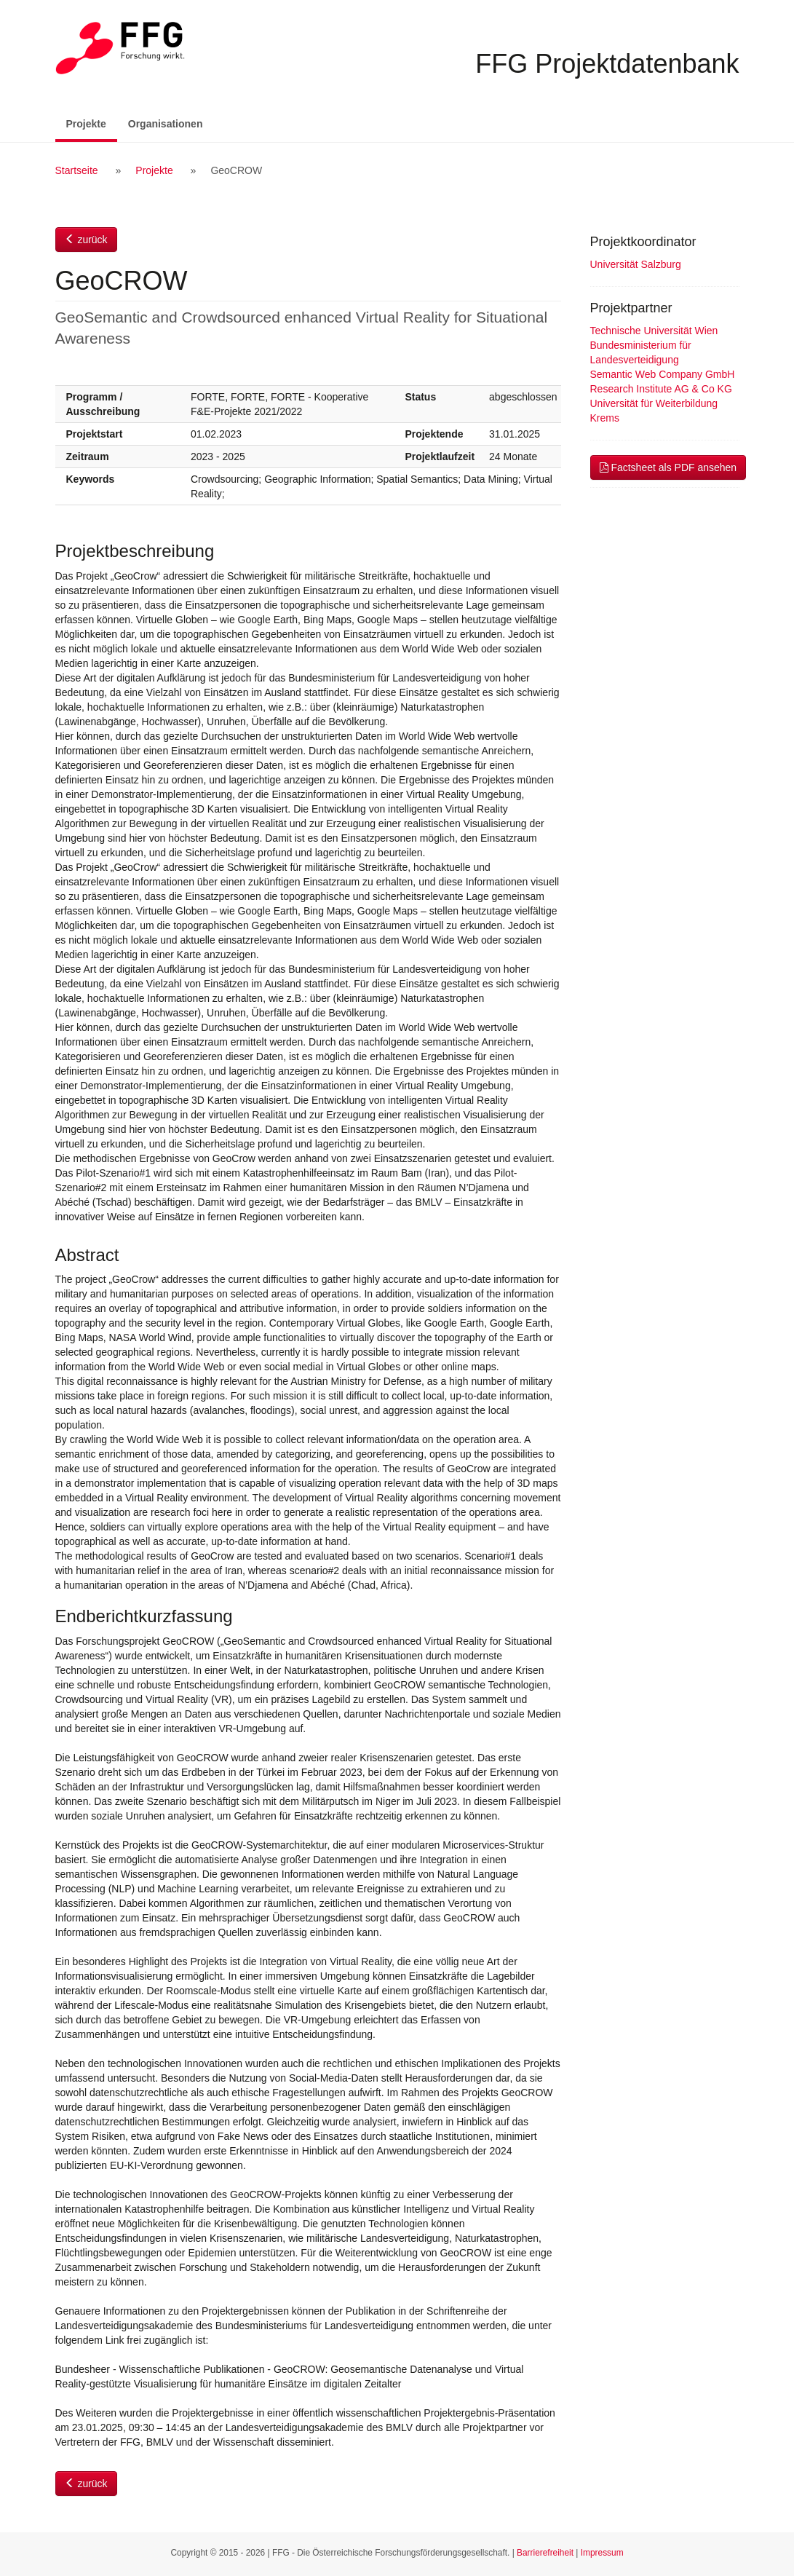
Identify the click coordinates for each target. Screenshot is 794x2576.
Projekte (91, 123)
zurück (86, 239)
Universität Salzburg (635, 264)
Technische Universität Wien (654, 330)
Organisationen (165, 124)
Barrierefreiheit (545, 2553)
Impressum (602, 2553)
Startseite (76, 170)
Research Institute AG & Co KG (661, 389)
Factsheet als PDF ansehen (668, 467)
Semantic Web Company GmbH (662, 374)
